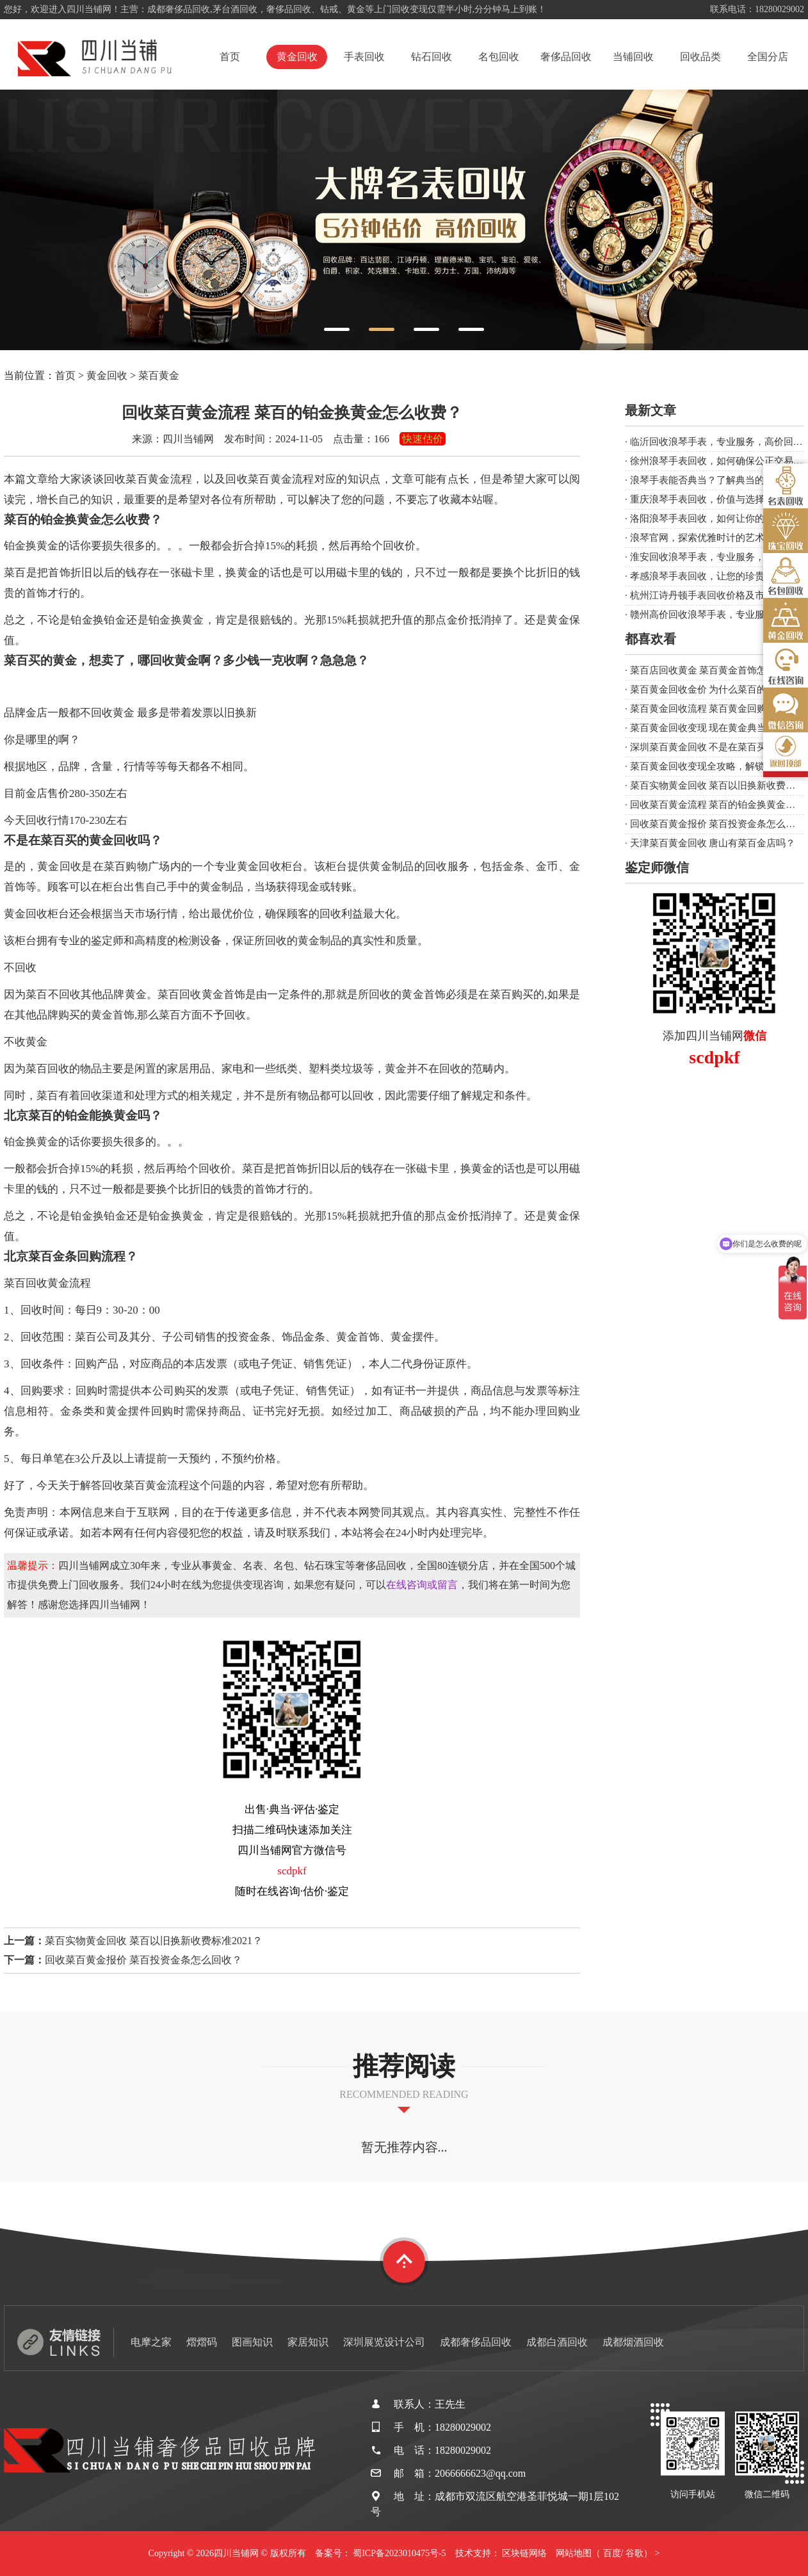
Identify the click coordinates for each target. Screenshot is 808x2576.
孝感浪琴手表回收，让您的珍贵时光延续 (716, 576)
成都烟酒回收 (633, 2342)
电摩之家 (151, 2342)
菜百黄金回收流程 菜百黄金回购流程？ (713, 709)
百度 (612, 2553)
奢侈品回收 (566, 56)
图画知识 (252, 2342)
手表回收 (364, 56)
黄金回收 (297, 56)
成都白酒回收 (557, 2342)
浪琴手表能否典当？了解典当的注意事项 (716, 480)
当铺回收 (633, 56)
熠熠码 (201, 2342)
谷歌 (634, 2553)
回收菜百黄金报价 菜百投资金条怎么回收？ (143, 1959)
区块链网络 (524, 2553)
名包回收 (498, 56)
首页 (230, 56)
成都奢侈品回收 (476, 2342)
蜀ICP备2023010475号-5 (399, 2553)
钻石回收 (431, 56)
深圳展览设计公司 (384, 2342)
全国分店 (767, 56)
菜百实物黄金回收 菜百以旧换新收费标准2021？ (154, 1940)
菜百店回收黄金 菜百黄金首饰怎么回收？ (717, 670)
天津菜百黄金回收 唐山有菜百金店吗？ (713, 843)
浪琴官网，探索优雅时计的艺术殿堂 (707, 538)
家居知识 (307, 2342)
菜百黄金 (158, 375)
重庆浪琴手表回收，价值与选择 (697, 499)
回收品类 (700, 56)
